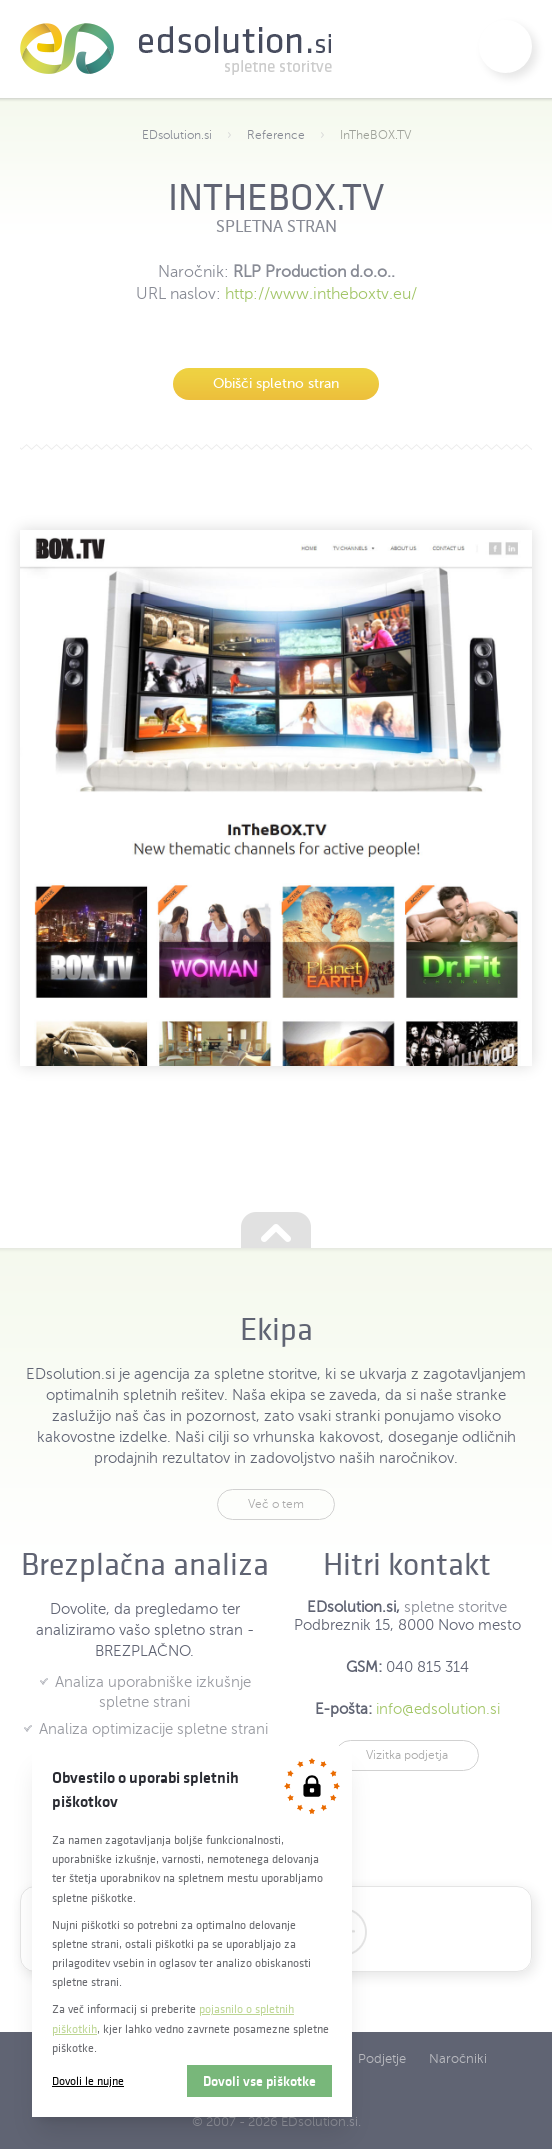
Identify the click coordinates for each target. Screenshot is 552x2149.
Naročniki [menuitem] (458, 2059)
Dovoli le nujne (88, 2080)
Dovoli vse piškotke (259, 2081)
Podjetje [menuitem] (382, 2059)
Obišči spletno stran (276, 383)
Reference (276, 135)
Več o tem (276, 1504)
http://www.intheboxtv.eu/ (321, 294)
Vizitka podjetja (407, 1755)
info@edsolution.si (438, 1709)
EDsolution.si (176, 49)
